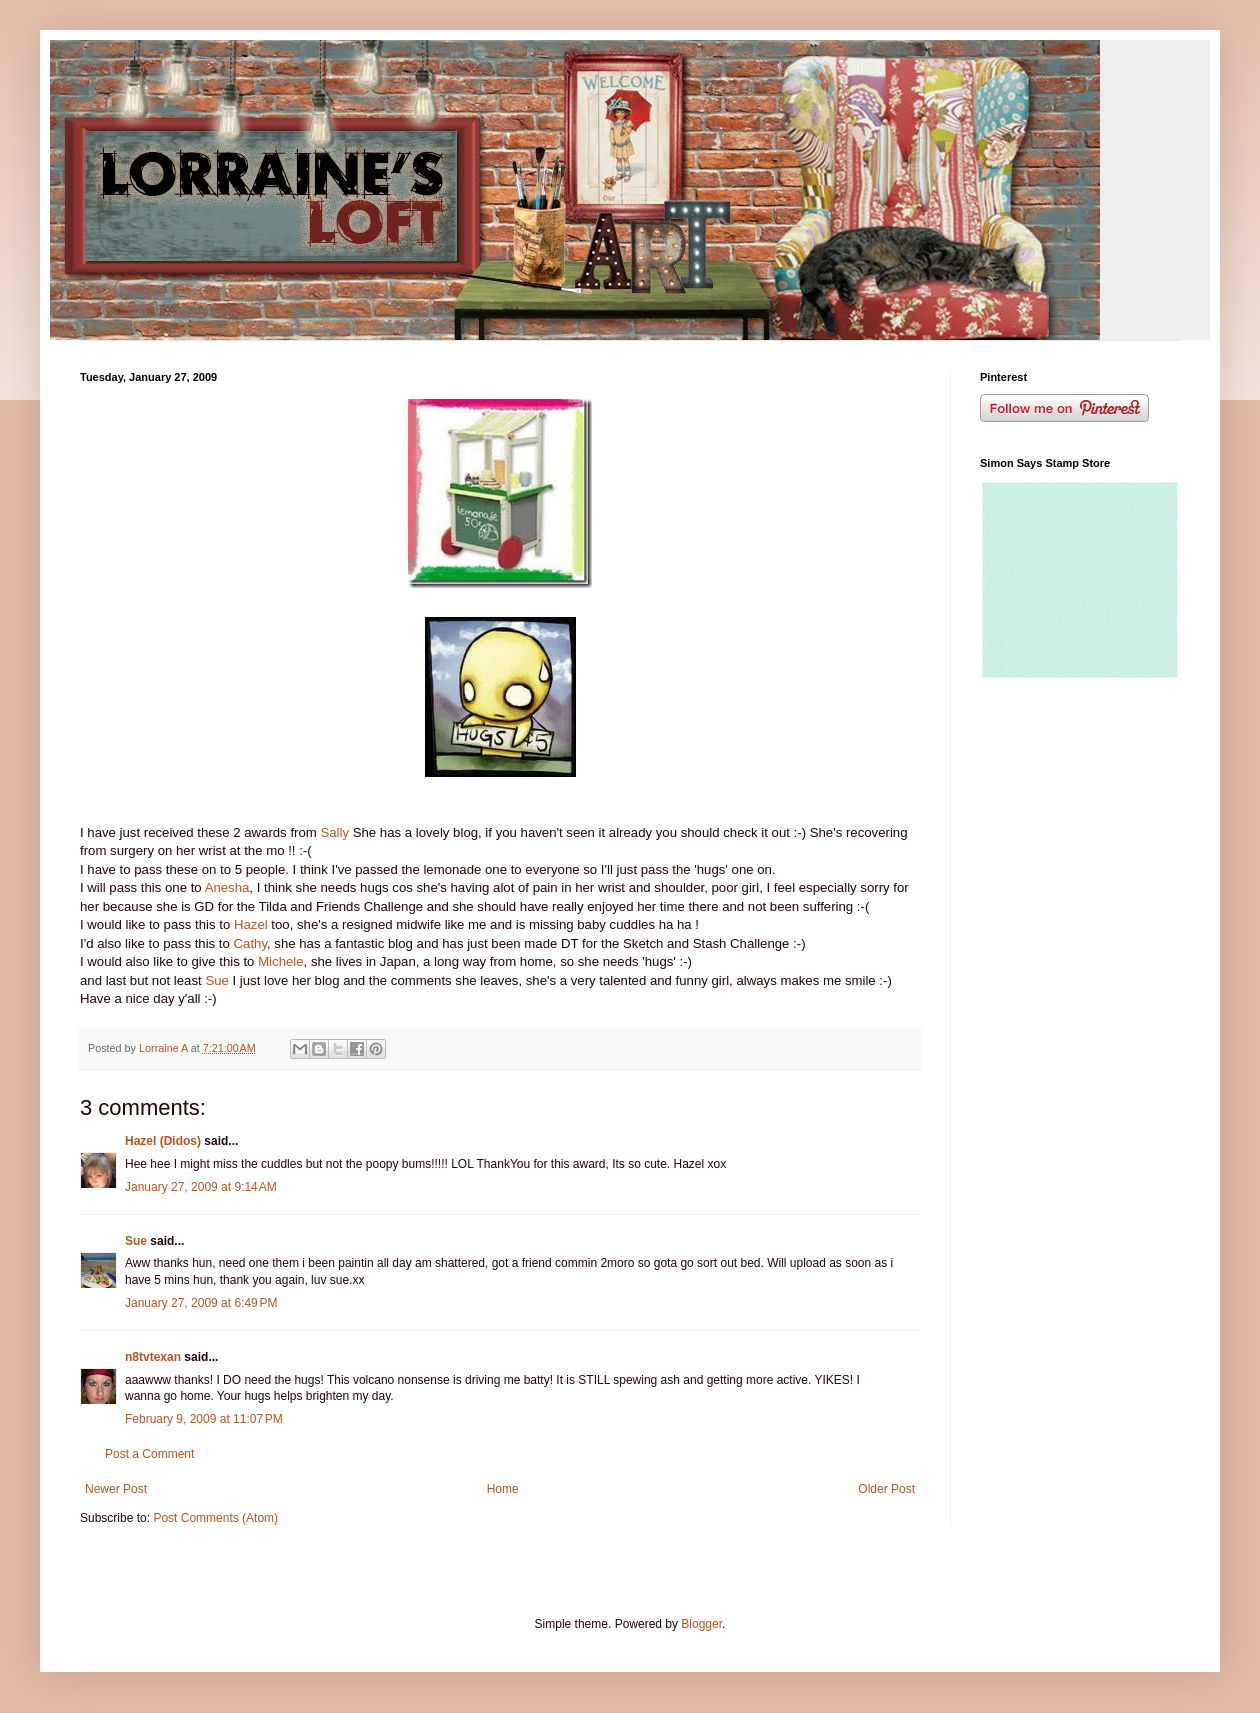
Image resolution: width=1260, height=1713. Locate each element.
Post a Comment (149, 1454)
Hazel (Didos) (163, 1141)
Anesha (227, 887)
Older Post (886, 1489)
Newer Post (116, 1489)
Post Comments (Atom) (215, 1518)
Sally (334, 832)
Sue (216, 980)
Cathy (248, 943)
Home (503, 1489)
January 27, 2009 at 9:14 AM (201, 1187)
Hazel (251, 924)
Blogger (701, 1624)
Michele (280, 961)
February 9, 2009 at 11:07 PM (204, 1419)
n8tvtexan (153, 1357)
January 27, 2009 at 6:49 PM (201, 1303)
